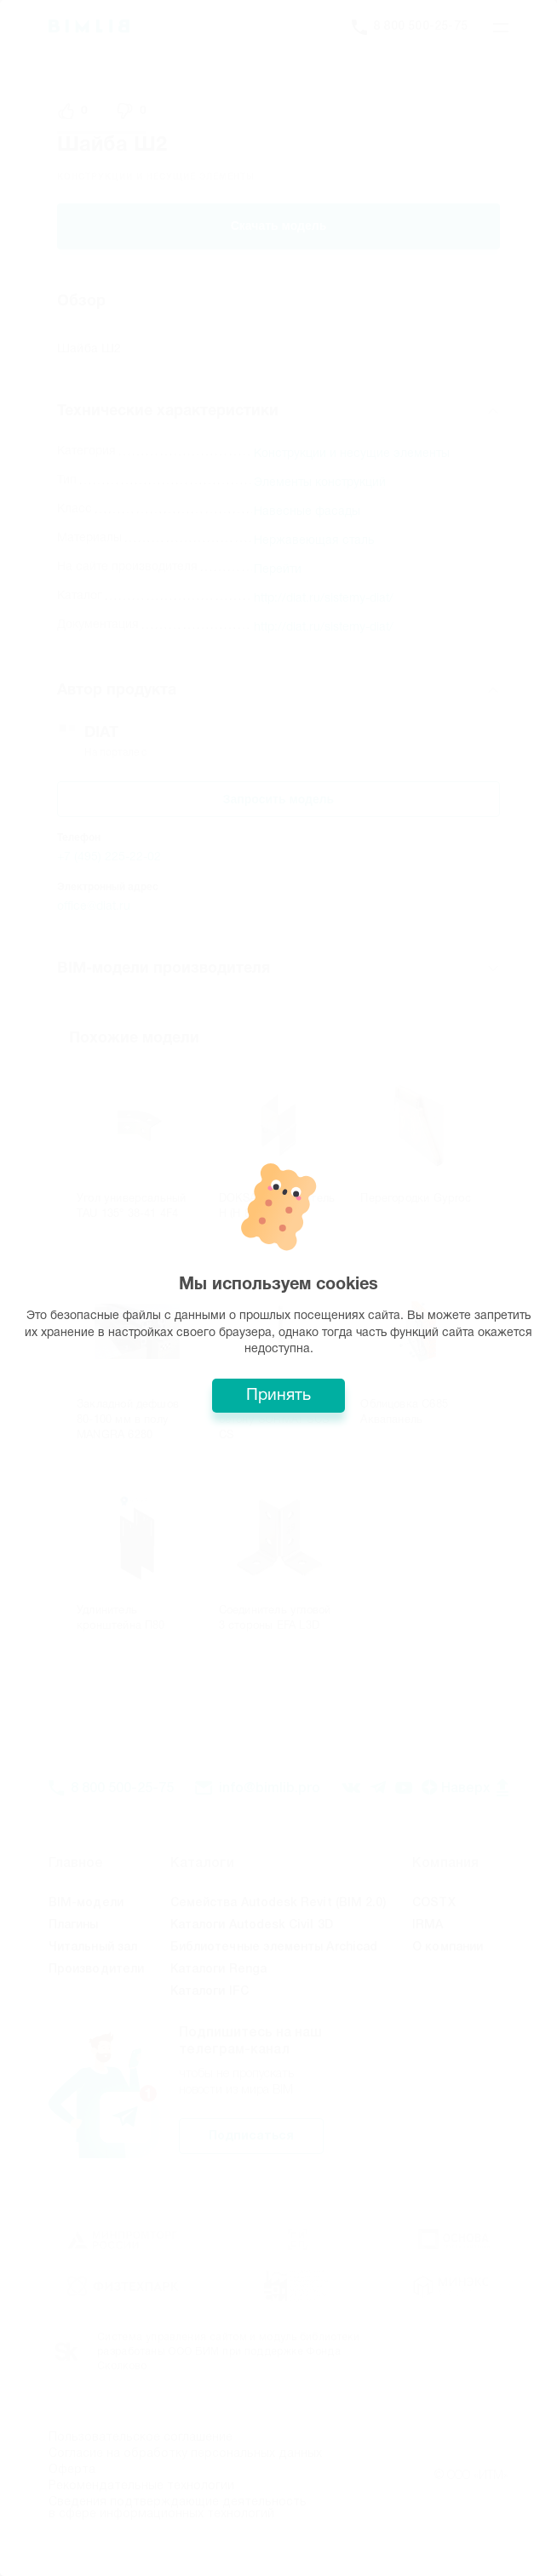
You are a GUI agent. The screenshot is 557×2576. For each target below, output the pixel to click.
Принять (278, 1395)
